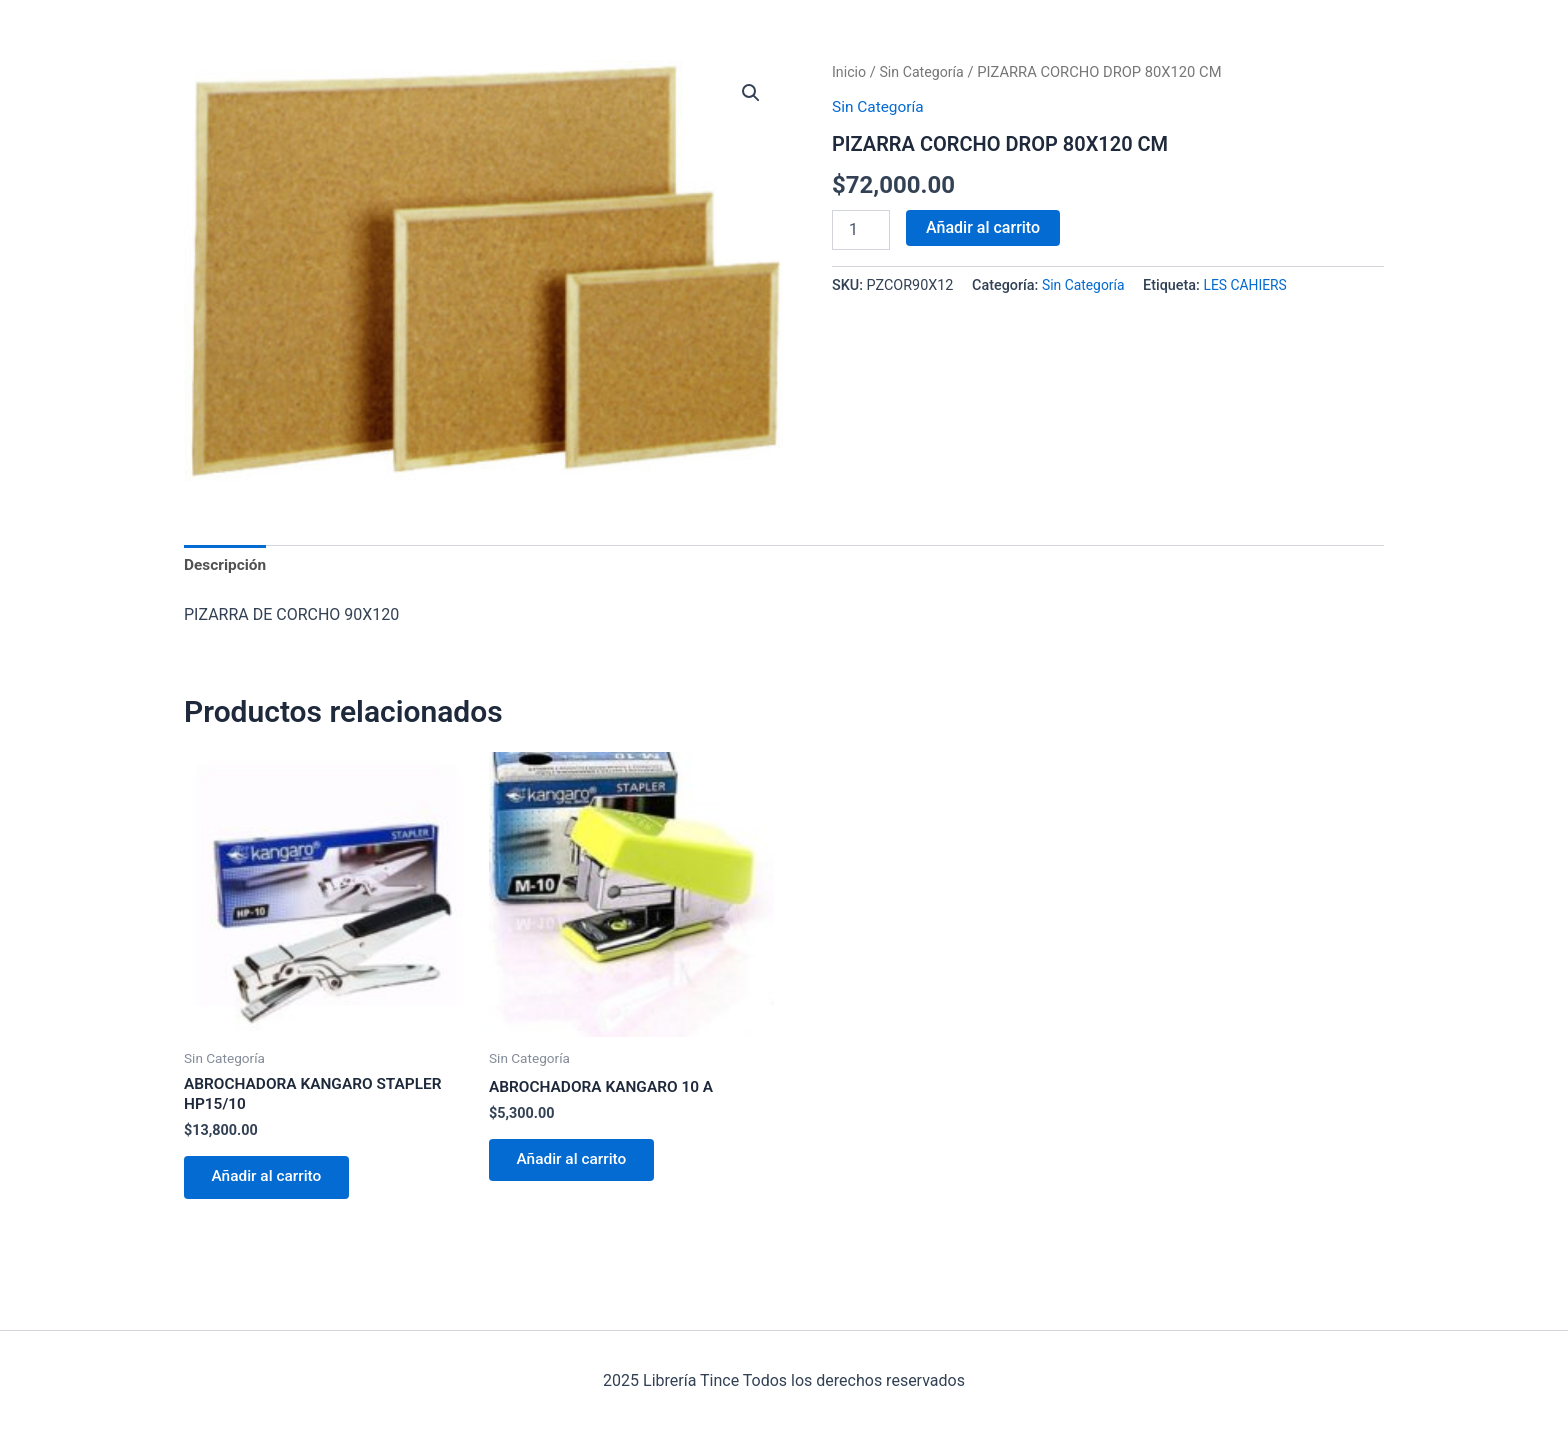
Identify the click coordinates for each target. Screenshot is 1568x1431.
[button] (750, 94)
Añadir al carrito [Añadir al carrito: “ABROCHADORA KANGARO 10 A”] (576, 1164)
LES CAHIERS (1250, 285)
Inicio (849, 72)
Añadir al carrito (983, 226)
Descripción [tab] (226, 565)
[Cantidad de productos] (861, 229)
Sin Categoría (925, 72)
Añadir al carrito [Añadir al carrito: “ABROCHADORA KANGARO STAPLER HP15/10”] (271, 1182)
